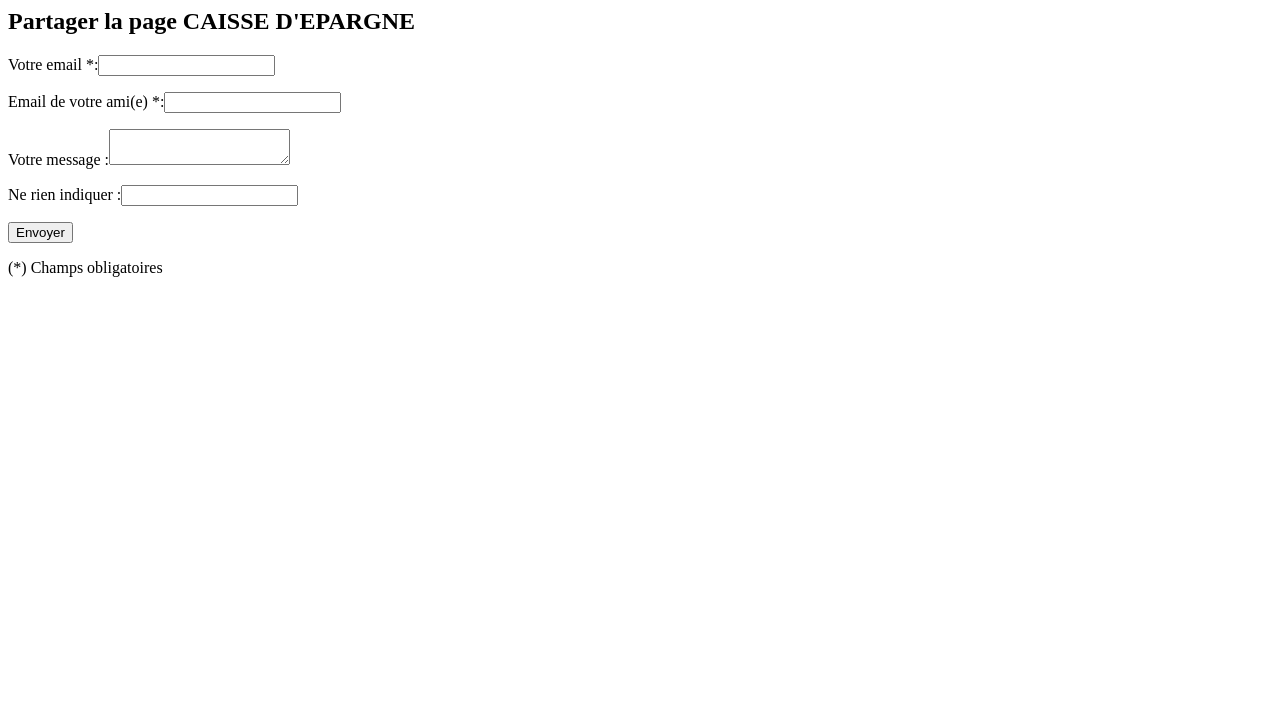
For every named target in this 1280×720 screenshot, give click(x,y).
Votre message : (58, 165)
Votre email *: (53, 64)
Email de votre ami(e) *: (86, 101)
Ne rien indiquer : (64, 200)
